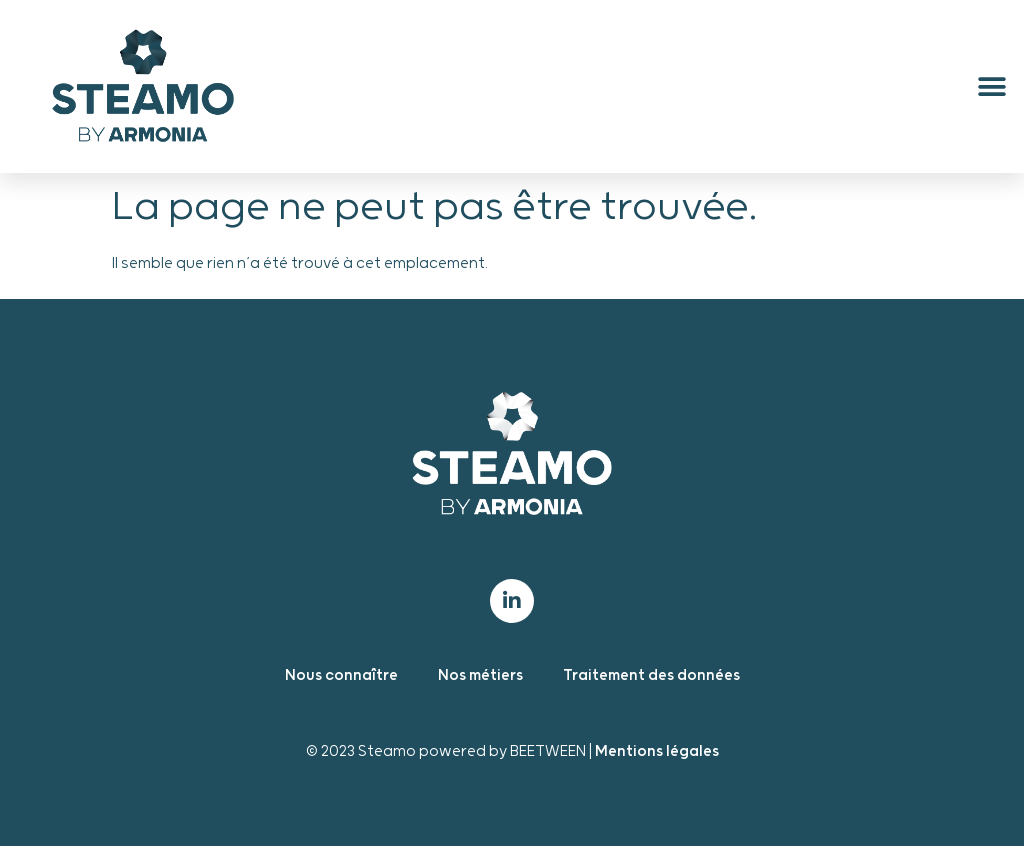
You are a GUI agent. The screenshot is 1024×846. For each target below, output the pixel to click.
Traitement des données (651, 675)
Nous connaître (341, 675)
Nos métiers (480, 675)
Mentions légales (657, 751)
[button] (991, 86)
